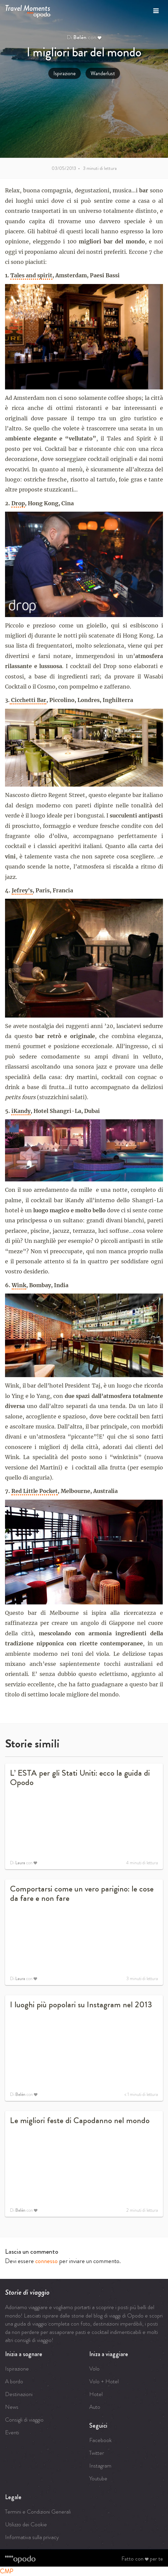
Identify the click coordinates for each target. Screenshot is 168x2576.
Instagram (100, 2466)
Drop (18, 503)
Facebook (100, 2440)
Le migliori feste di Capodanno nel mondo (80, 2120)
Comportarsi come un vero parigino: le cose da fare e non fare (82, 1893)
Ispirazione (64, 73)
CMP (6, 2571)
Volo (94, 2368)
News (11, 2407)
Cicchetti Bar (28, 700)
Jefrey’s (22, 890)
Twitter (96, 2453)
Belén (80, 37)
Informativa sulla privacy (32, 2537)
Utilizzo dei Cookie (26, 2524)
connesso (46, 2260)
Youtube (98, 2478)
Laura (20, 1863)
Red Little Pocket (34, 1491)
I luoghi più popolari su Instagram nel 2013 (81, 2005)
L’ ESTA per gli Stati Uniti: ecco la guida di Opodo (80, 1777)
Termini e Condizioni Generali (38, 2512)
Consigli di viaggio (24, 2420)
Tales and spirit (31, 275)
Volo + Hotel (104, 2381)
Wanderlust (103, 73)
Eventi (12, 2432)
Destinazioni (19, 2394)
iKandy (21, 1111)
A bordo (14, 2381)
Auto (94, 2407)
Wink (19, 1285)
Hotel (96, 2394)
